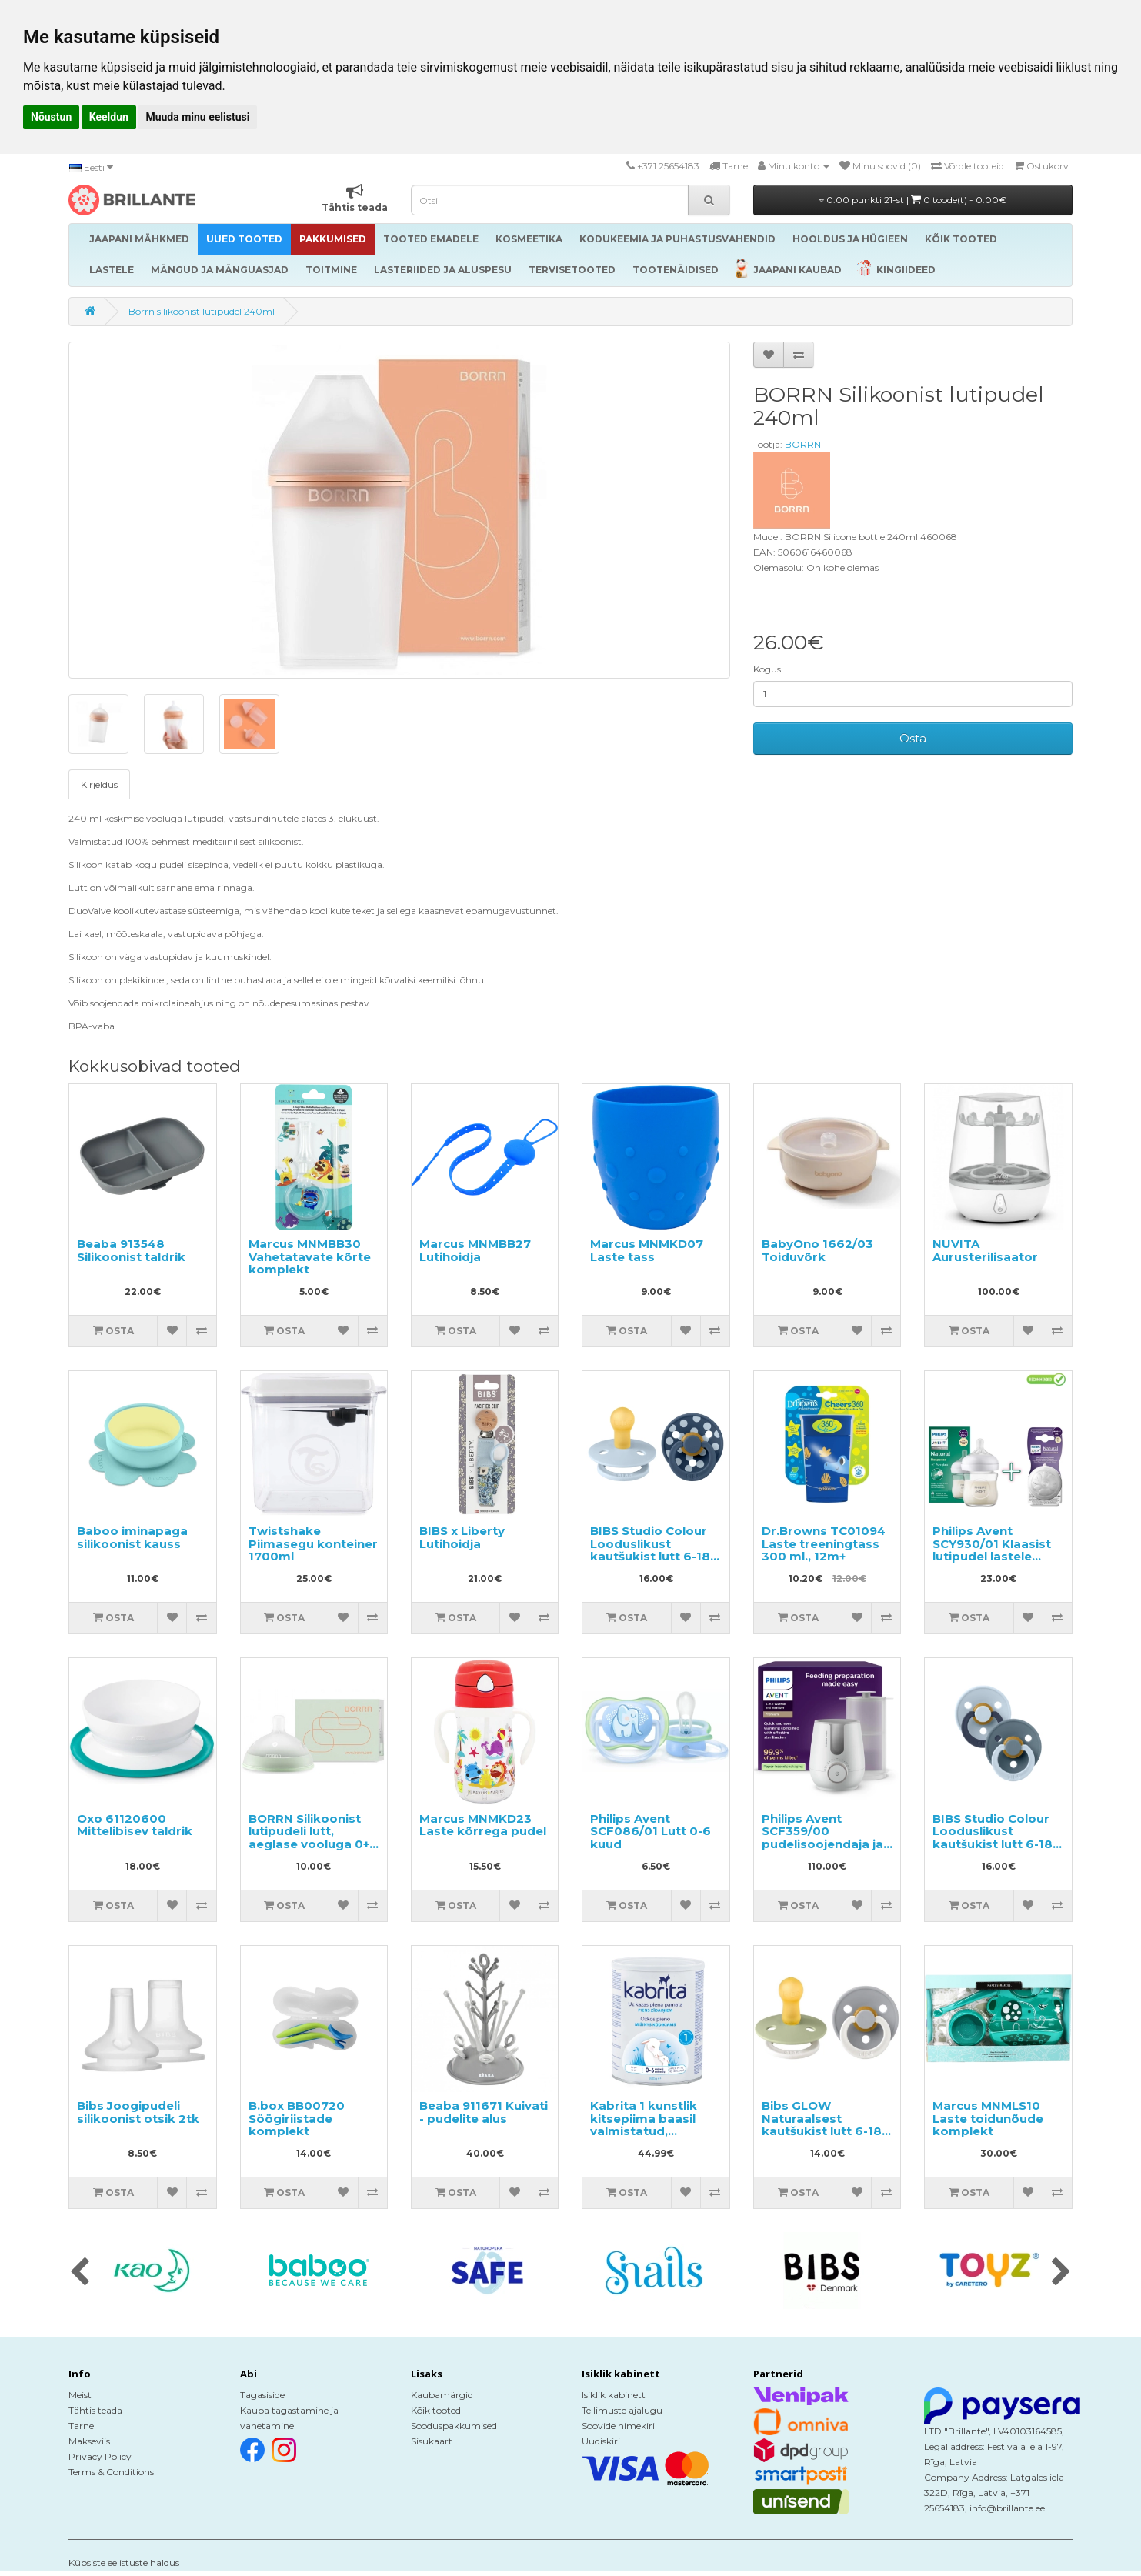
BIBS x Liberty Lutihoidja (462, 1537)
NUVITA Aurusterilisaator (985, 1250)
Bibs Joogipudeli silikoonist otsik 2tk (138, 2112)
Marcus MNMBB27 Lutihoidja (475, 1250)
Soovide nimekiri (618, 2425)
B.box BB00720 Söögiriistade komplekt (297, 2118)
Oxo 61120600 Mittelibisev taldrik (134, 1825)
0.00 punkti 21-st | (912, 199)
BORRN (803, 444)
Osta (912, 738)
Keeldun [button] (108, 117)
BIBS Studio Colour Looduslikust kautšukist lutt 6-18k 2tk (654, 1550)
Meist (80, 2395)
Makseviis (89, 2441)
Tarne (81, 2425)
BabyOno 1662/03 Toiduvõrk (817, 1250)
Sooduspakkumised (454, 2425)
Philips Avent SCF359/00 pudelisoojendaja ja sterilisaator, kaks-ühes (822, 1844)
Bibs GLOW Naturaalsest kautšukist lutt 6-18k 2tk (825, 2124)
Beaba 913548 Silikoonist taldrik (131, 1250)
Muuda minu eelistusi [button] (197, 117)
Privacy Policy (100, 2456)
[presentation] (79, 2273)
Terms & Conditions (111, 2472)
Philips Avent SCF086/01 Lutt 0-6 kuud (650, 1831)
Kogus (767, 669)
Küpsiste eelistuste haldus (123, 2562)
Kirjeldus (99, 784)
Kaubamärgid (442, 2395)
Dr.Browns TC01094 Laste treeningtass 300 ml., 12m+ (824, 1543)
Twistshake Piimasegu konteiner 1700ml (313, 1543)
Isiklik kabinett (614, 2395)
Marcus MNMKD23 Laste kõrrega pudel (482, 1825)
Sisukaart (431, 2441)
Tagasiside (262, 2395)
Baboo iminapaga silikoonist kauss (132, 1537)
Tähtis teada (95, 2410)
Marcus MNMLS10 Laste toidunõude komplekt (987, 2118)
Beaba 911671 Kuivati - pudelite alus (483, 2112)
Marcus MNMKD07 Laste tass (646, 1250)
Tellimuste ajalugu (622, 2410)
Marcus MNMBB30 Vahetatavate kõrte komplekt (310, 1256)
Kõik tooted (436, 2410)
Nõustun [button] (51, 117)
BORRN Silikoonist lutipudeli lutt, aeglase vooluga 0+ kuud (309, 1837)
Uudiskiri (601, 2441)
